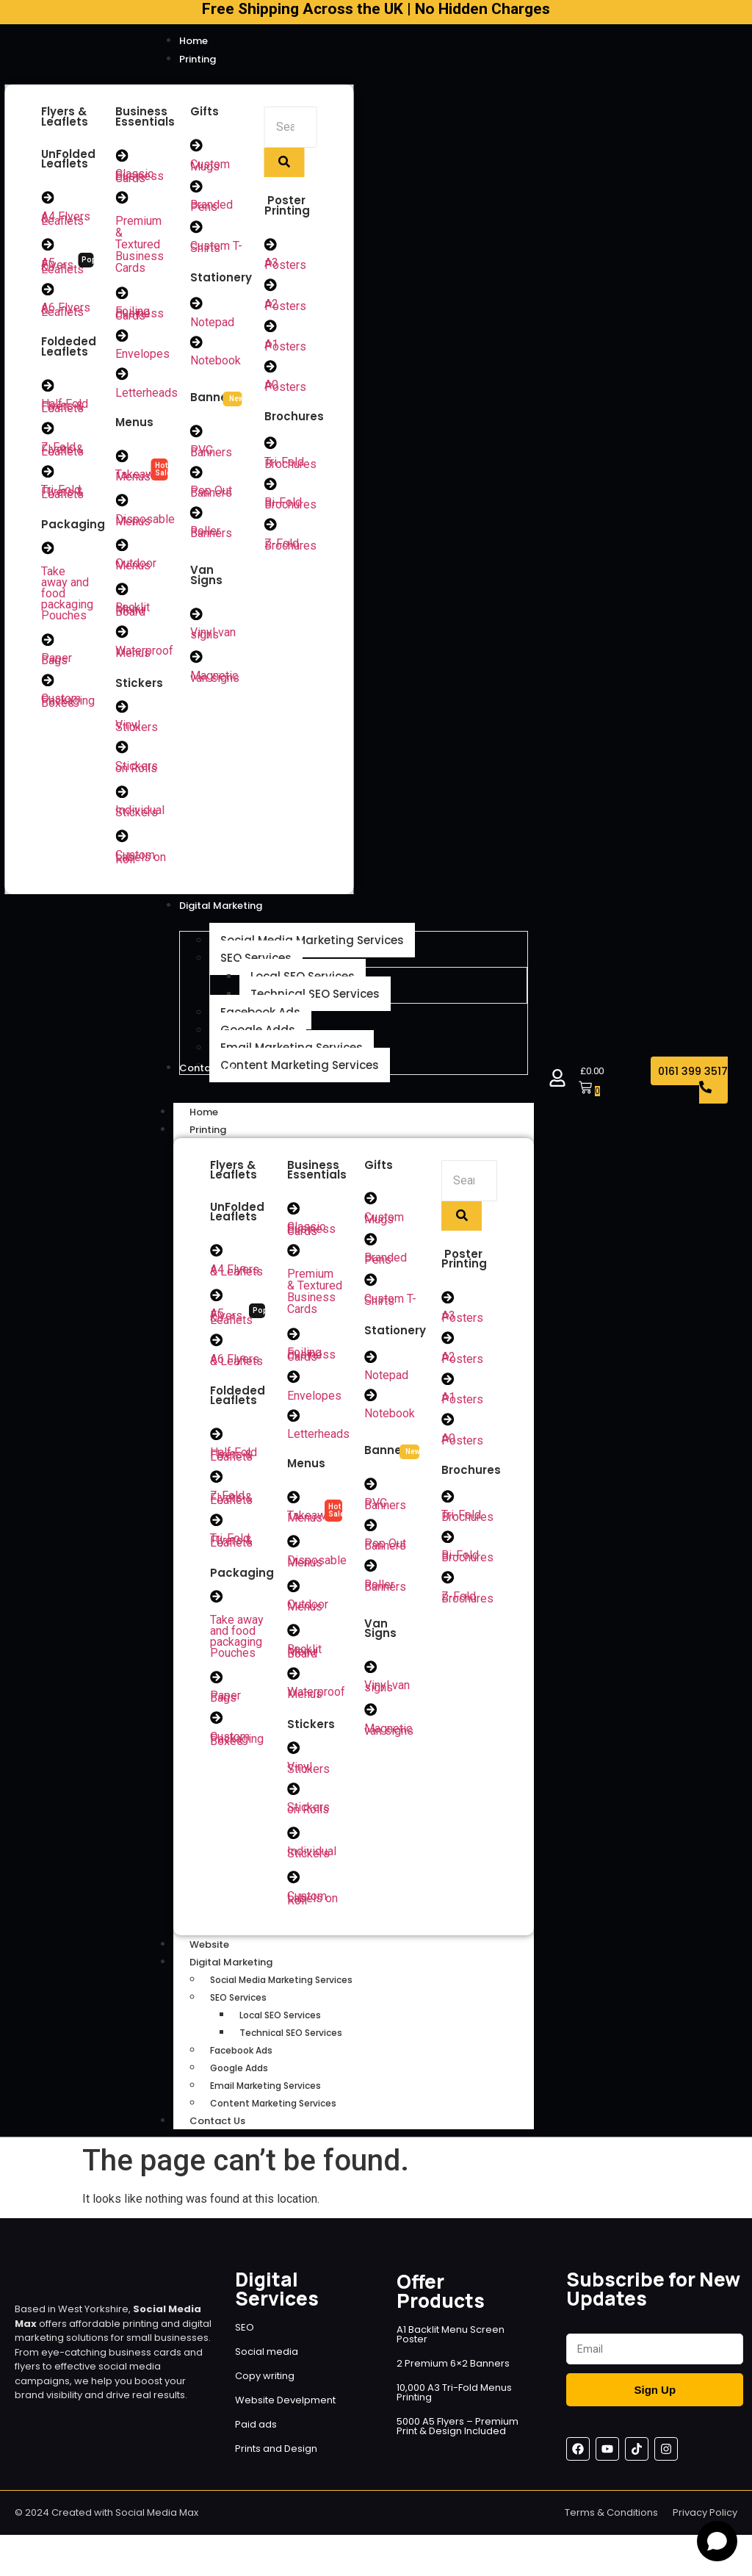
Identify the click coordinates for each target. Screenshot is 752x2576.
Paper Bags (56, 663)
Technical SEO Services (290, 2044)
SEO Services (238, 2009)
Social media (266, 2363)
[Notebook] (196, 343)
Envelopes (142, 356)
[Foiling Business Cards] (122, 294)
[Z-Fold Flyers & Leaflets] (47, 430)
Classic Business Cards (139, 177)
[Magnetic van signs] (196, 660)
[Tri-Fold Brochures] (271, 445)
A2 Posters (285, 306)
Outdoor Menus (135, 568)
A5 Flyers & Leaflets (62, 266)
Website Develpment (285, 2412)
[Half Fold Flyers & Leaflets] (47, 387)
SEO (244, 2339)
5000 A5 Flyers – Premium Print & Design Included (457, 2438)
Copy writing (264, 2388)
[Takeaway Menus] (122, 458)
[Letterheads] (122, 376)
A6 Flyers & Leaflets (65, 311)
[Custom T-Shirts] (196, 227)
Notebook (215, 363)
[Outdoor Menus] (122, 548)
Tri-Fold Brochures (290, 465)
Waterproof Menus (144, 656)
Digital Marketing (247, 1974)
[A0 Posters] (271, 368)
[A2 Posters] (271, 285)
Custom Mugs (210, 165)
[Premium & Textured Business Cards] (122, 198)
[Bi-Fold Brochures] (271, 486)
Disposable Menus (145, 523)
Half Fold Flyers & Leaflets (64, 408)
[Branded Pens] (196, 186)
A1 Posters (285, 347)
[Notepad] (196, 305)
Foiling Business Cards (139, 315)
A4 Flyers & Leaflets (65, 218)
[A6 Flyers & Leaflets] (47, 290)
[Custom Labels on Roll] (122, 842)
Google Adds (239, 2079)
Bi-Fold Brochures (290, 506)
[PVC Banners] (196, 433)
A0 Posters (285, 388)
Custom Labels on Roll (140, 863)
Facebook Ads (241, 2062)
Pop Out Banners (211, 494)
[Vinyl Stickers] (122, 711)
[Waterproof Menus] (122, 636)
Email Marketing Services (265, 2097)
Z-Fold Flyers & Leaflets (62, 451)
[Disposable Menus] (122, 503)
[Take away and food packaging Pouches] (47, 551)
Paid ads (256, 2436)
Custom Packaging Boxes (68, 705)
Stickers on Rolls (136, 772)
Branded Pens (211, 206)
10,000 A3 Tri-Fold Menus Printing (454, 2404)
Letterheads (146, 395)
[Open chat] (717, 2541)
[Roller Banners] (196, 515)
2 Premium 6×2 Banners (453, 2375)
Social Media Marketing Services (281, 1991)
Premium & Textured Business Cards (139, 245)
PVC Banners (211, 453)
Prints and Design (276, 2460)
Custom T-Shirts (216, 248)
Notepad (212, 324)
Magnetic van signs (214, 680)
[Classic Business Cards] (122, 155)
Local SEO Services (280, 2027)
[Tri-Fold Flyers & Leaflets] (47, 474)
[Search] (290, 127)
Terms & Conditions (611, 2524)
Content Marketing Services (273, 2115)
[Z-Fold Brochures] (271, 527)
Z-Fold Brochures (290, 547)
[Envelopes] (122, 337)
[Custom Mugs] (196, 145)
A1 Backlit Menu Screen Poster (451, 2346)
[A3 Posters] (271, 244)
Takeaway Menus (140, 478)
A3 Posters (285, 264)
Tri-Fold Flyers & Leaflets (62, 495)
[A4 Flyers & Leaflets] (47, 197)
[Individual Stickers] (122, 797)
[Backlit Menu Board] (122, 593)
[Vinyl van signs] (196, 617)
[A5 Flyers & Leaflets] (47, 244)
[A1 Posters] (271, 327)
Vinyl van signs (213, 637)
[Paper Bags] (47, 643)
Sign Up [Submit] (655, 2401)
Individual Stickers (139, 817)
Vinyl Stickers (136, 731)
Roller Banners (211, 536)
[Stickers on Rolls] (122, 752)
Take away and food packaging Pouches (237, 1645)
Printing (223, 1135)
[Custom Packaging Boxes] (47, 684)
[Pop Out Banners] (196, 474)
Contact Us (217, 2133)
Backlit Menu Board (132, 614)
